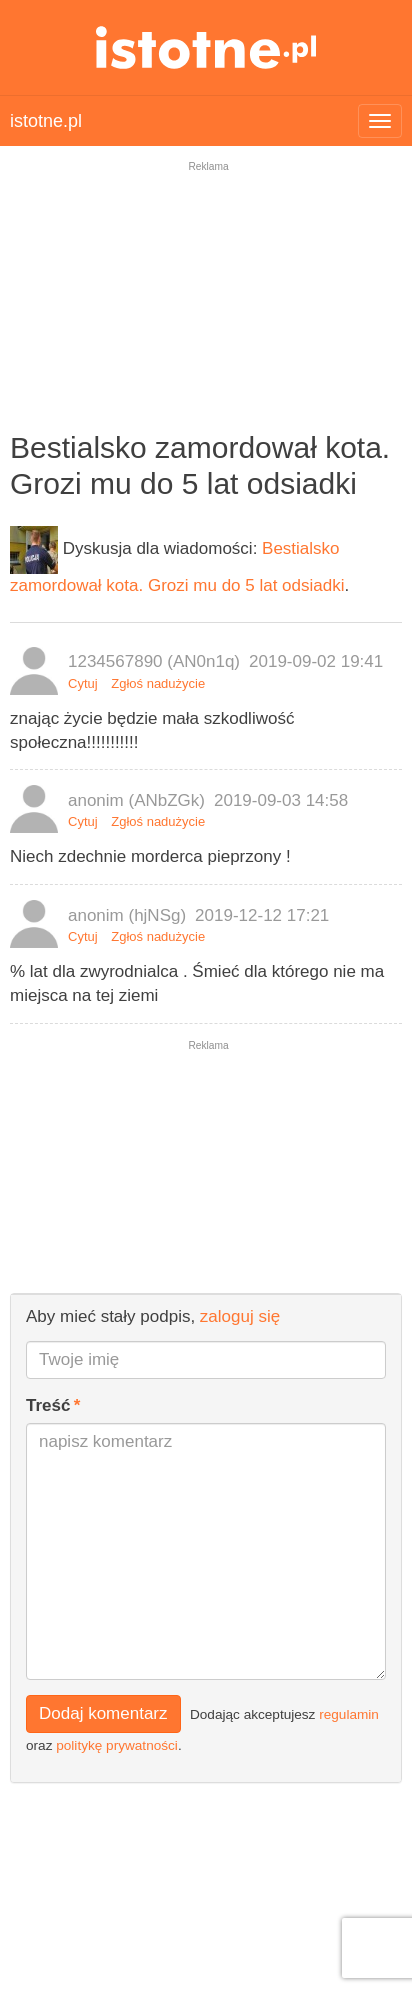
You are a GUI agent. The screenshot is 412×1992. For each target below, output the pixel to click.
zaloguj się (240, 1316)
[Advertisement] (206, 309)
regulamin (349, 1713)
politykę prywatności (117, 1745)
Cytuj (83, 683)
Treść (48, 1405)
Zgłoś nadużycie (158, 683)
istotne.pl (206, 47)
